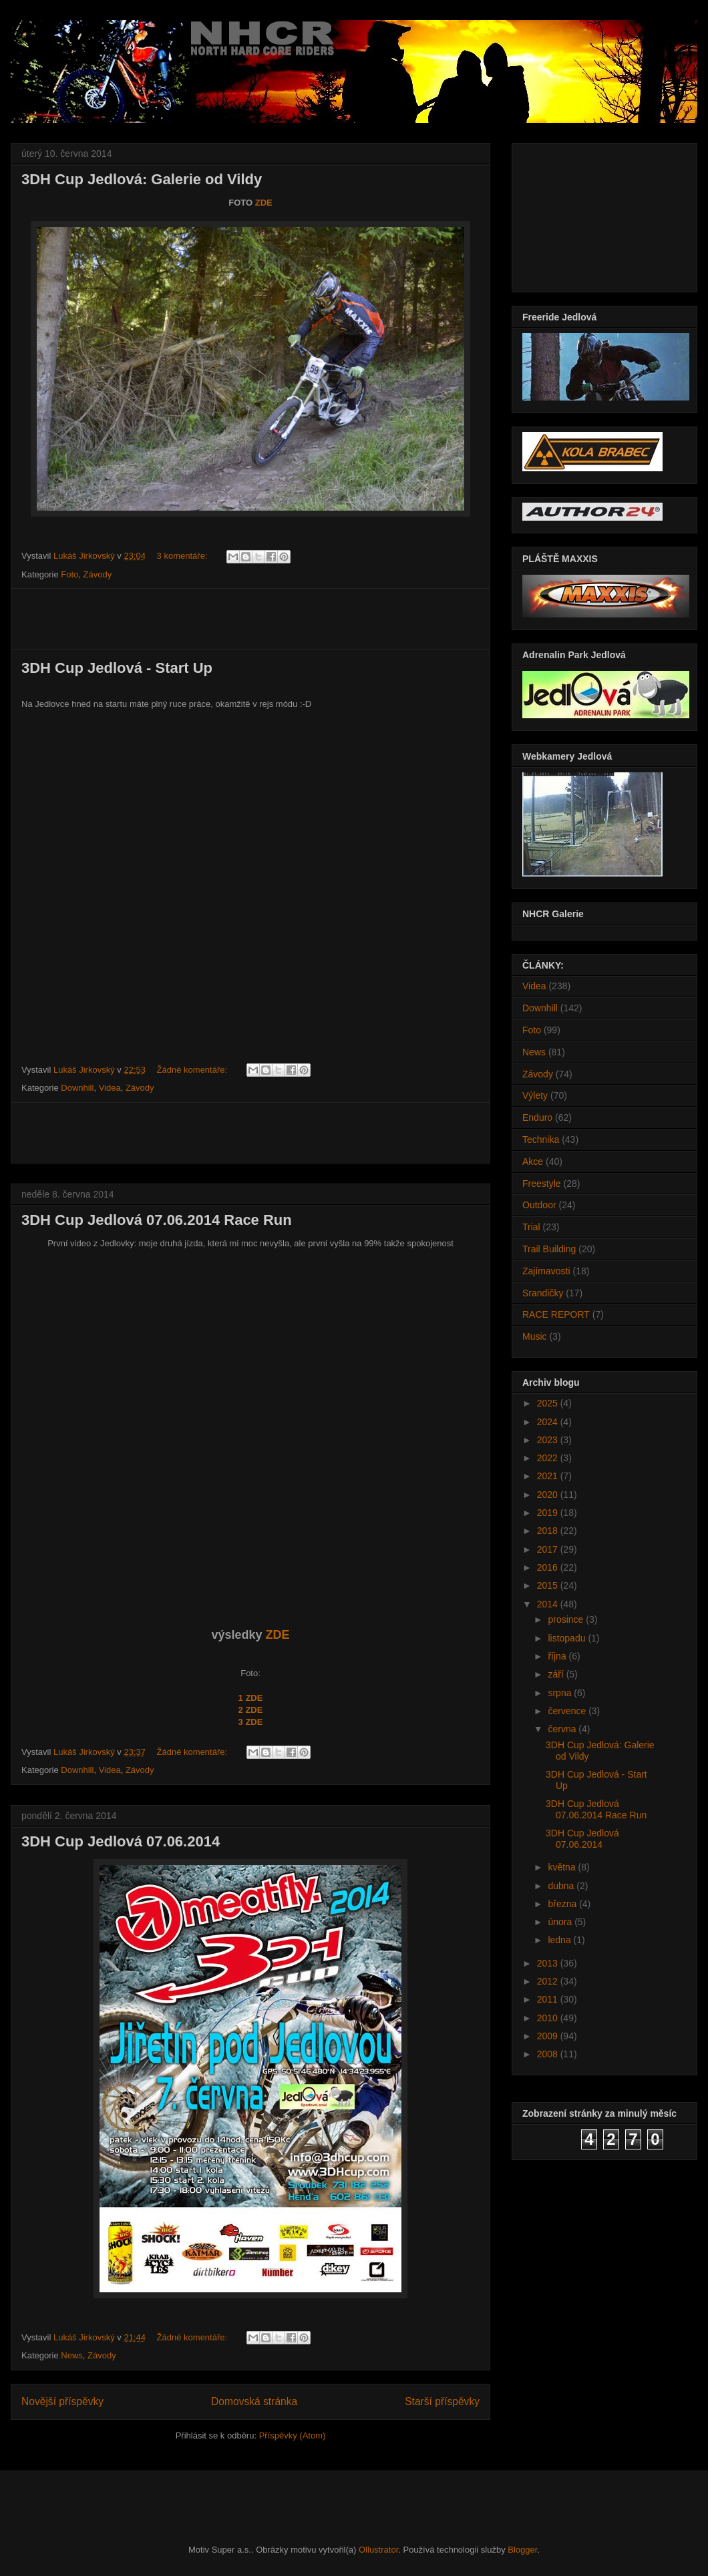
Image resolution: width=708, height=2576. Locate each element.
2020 (548, 1494)
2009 (548, 2036)
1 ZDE (250, 1698)
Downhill (77, 1088)
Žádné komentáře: (193, 1070)
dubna (562, 1885)
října (558, 1656)
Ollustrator (378, 2550)
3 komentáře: (183, 556)
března (563, 1903)
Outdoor (539, 1205)
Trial (531, 1227)
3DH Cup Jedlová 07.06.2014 (120, 1841)
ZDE (264, 203)
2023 (548, 1440)
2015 (548, 1585)
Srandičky (542, 1293)
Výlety (535, 1095)
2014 (548, 1604)
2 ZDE (250, 1710)
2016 (548, 1567)
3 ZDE (250, 1722)
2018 (548, 1530)
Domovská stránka (254, 2401)
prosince (567, 1619)
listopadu (568, 1638)
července (568, 1711)
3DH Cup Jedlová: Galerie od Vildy (141, 179)
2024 (548, 1421)
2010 (548, 2018)
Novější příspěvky (62, 2401)
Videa (110, 1088)
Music (534, 1336)
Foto (69, 574)
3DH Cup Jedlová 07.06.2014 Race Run (156, 1220)
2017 (548, 1549)
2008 (548, 2054)
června (563, 1729)
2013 (548, 1963)
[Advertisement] (250, 619)
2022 (548, 1458)
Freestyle (541, 1183)
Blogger (522, 2550)
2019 (548, 1512)
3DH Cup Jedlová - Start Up (116, 668)
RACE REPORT (556, 1314)
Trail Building (549, 1249)
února (561, 1921)
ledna (560, 1940)
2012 (548, 1981)
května (563, 1867)
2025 (548, 1403)
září (557, 1674)
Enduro (537, 1117)
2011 (548, 1999)
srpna (561, 1693)
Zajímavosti (546, 1271)
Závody (97, 574)
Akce (532, 1161)
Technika (540, 1139)
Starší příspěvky (442, 2401)
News (72, 2355)
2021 (548, 1476)
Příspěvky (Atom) (292, 2435)
